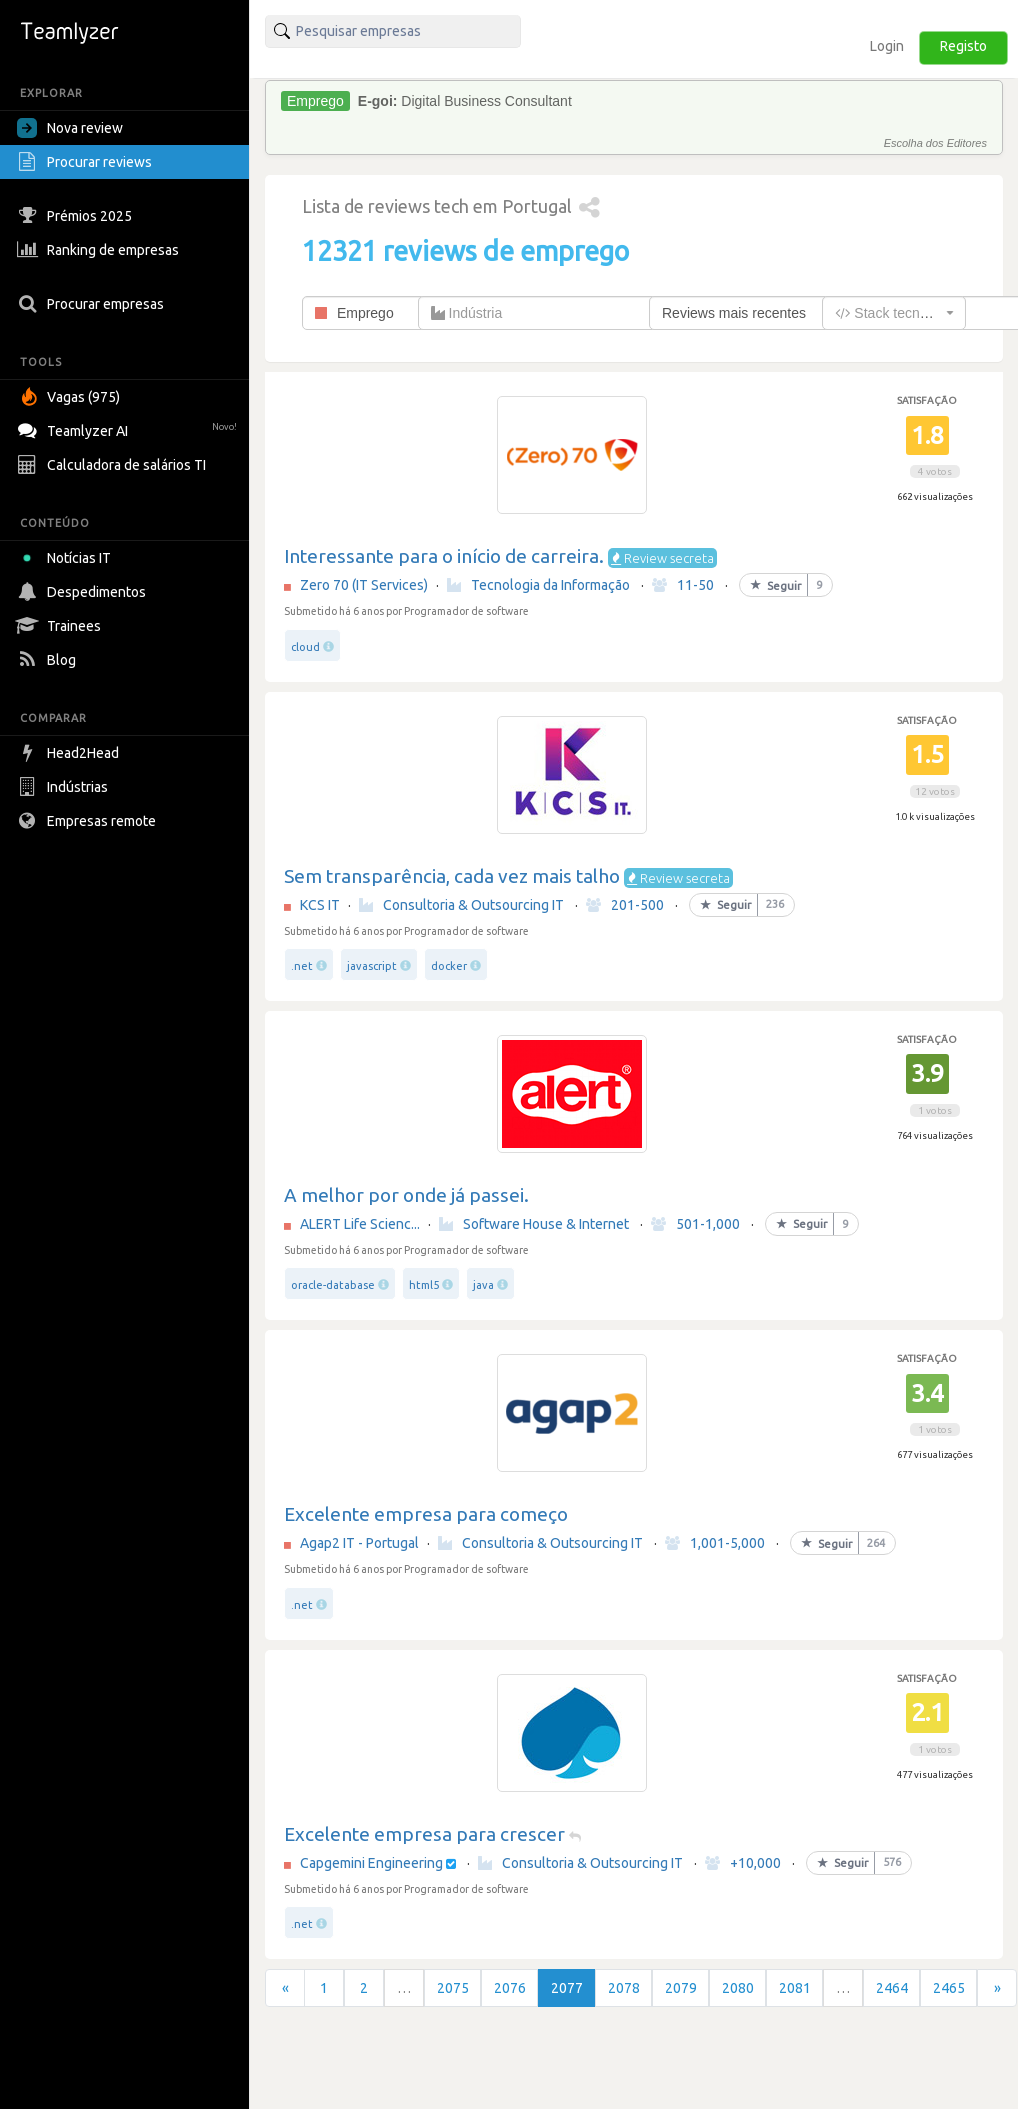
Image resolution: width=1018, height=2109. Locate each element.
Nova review (70, 128)
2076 (510, 1988)
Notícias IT (67, 558)
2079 (681, 1988)
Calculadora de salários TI (114, 465)
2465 (949, 1988)
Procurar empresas (93, 304)
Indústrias (65, 787)
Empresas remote (89, 821)
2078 (624, 1988)
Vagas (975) (71, 397)
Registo (963, 46)
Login (887, 46)
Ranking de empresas (100, 250)
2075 (453, 1988)
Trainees (61, 626)
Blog (49, 660)
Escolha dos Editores (935, 143)
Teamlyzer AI (129, 428)
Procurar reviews (87, 162)
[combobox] (894, 313)
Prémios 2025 (77, 216)
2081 (795, 1988)
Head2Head (70, 753)
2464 (892, 1988)
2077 (567, 1988)
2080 (738, 1988)
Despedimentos (84, 592)
